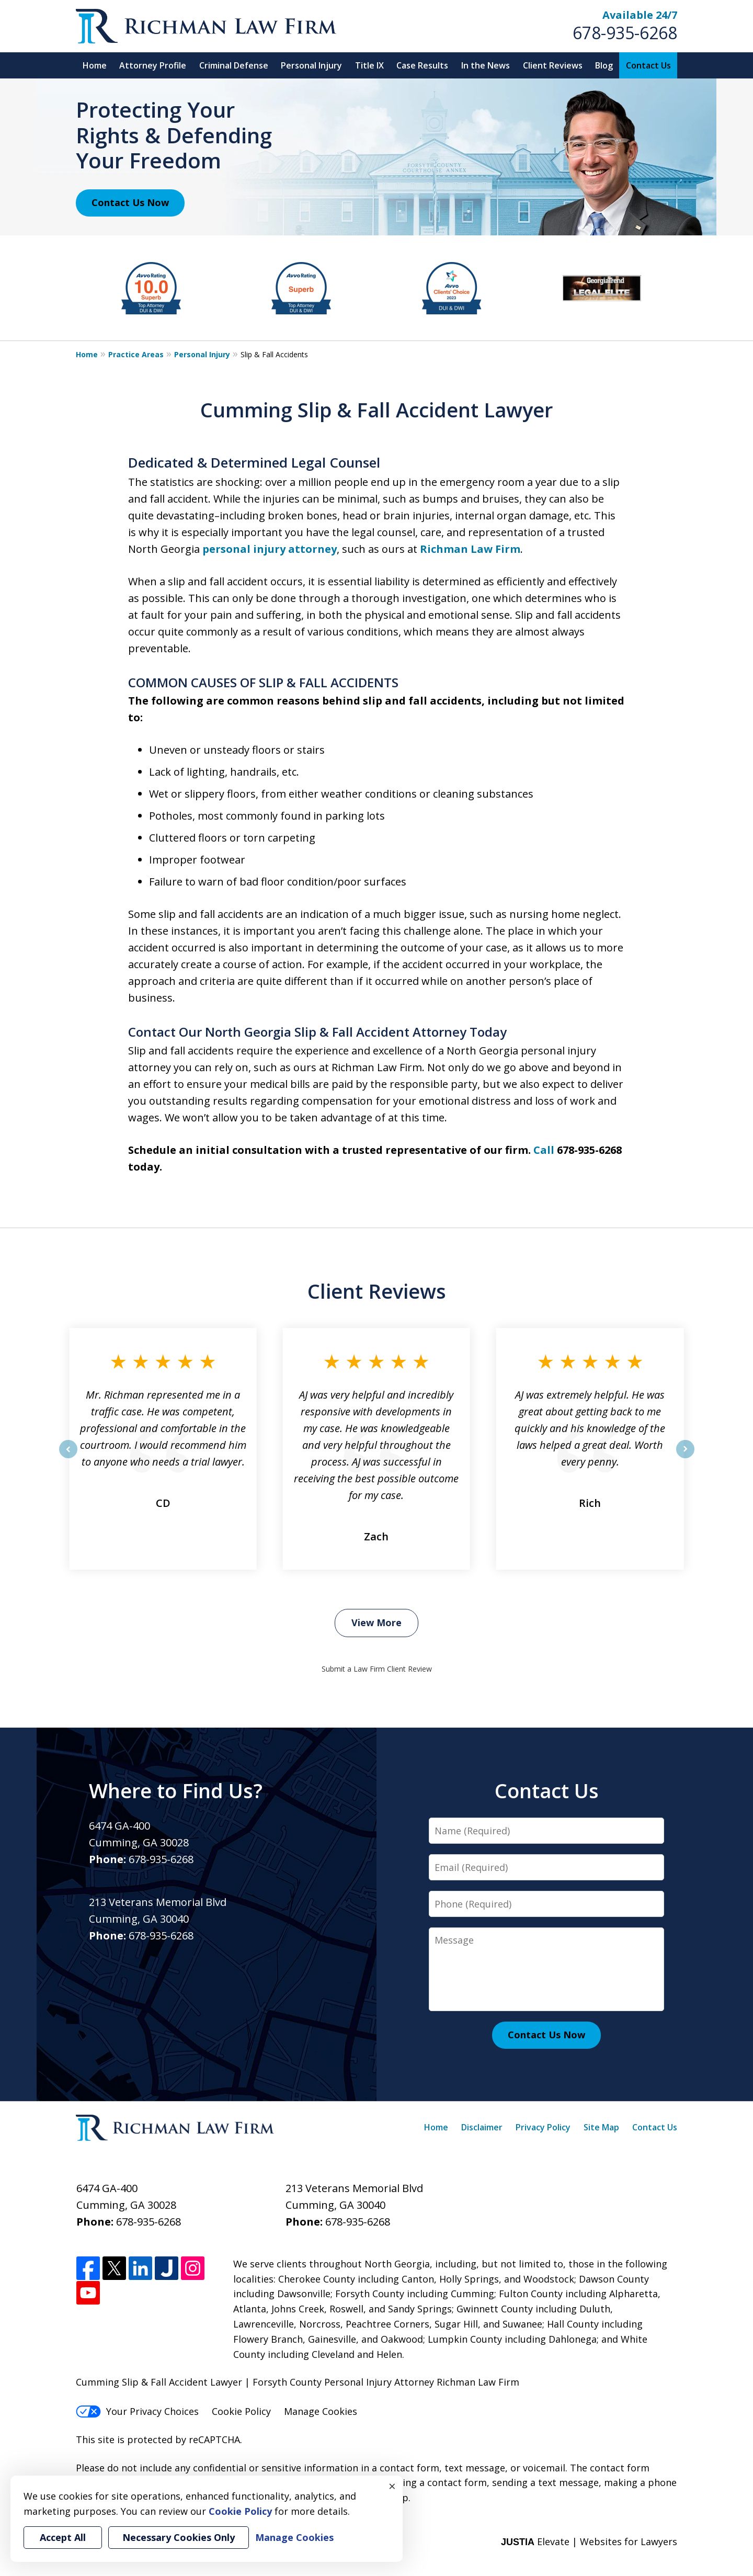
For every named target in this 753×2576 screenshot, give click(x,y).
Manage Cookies (320, 2411)
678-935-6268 (625, 32)
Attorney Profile (152, 65)
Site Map (601, 2127)
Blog (604, 65)
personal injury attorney (269, 549)
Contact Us (648, 65)
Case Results (422, 65)
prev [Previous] (68, 1457)
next (685, 1457)
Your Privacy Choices (137, 2411)
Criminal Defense (233, 65)
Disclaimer (482, 2127)
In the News (485, 65)
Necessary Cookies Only (178, 2537)
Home (95, 65)
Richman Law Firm (470, 549)
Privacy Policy (543, 2127)
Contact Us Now (130, 202)
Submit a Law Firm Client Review (377, 1669)
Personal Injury (311, 65)
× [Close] (392, 2486)
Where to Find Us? (176, 1790)
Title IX (369, 65)
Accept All (63, 2537)
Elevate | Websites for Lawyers (589, 2541)
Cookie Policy (241, 2411)
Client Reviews (553, 65)
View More (376, 1622)
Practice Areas (136, 354)
